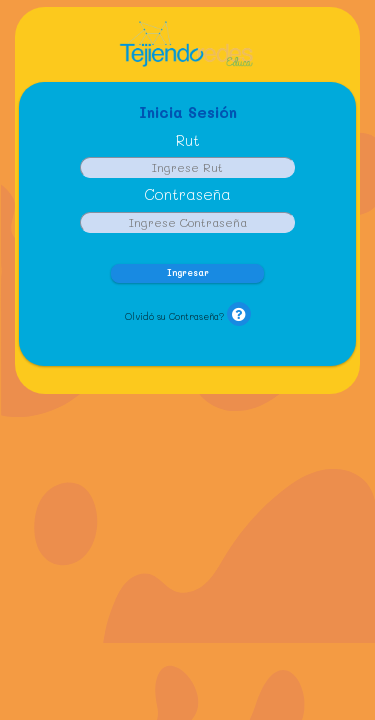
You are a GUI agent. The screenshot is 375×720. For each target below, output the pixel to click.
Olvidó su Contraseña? (174, 316)
